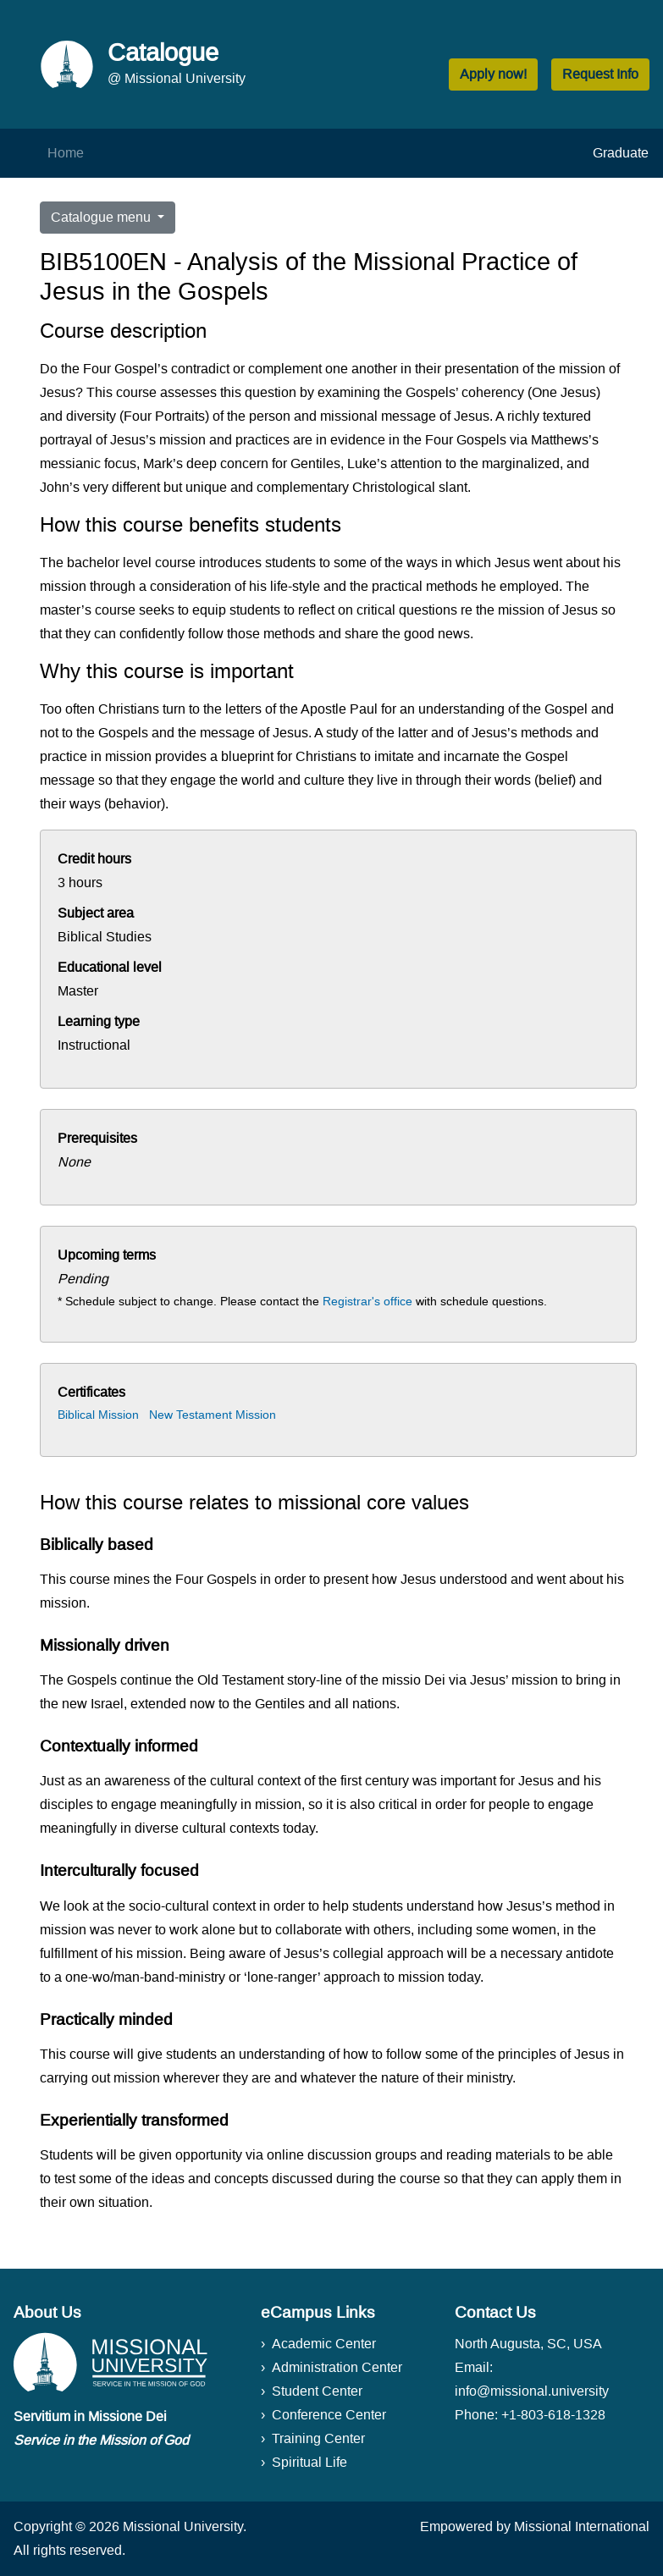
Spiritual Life (309, 2462)
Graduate (621, 153)
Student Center (317, 2391)
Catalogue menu (102, 217)
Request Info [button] (600, 74)
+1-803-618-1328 (553, 2415)
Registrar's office (367, 1301)
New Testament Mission (212, 1414)
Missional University (183, 2526)
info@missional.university (532, 2391)
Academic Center (324, 2343)
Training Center (318, 2438)
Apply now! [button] (493, 74)
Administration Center (337, 2367)
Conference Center (329, 2415)
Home (65, 153)
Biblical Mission (98, 1414)
